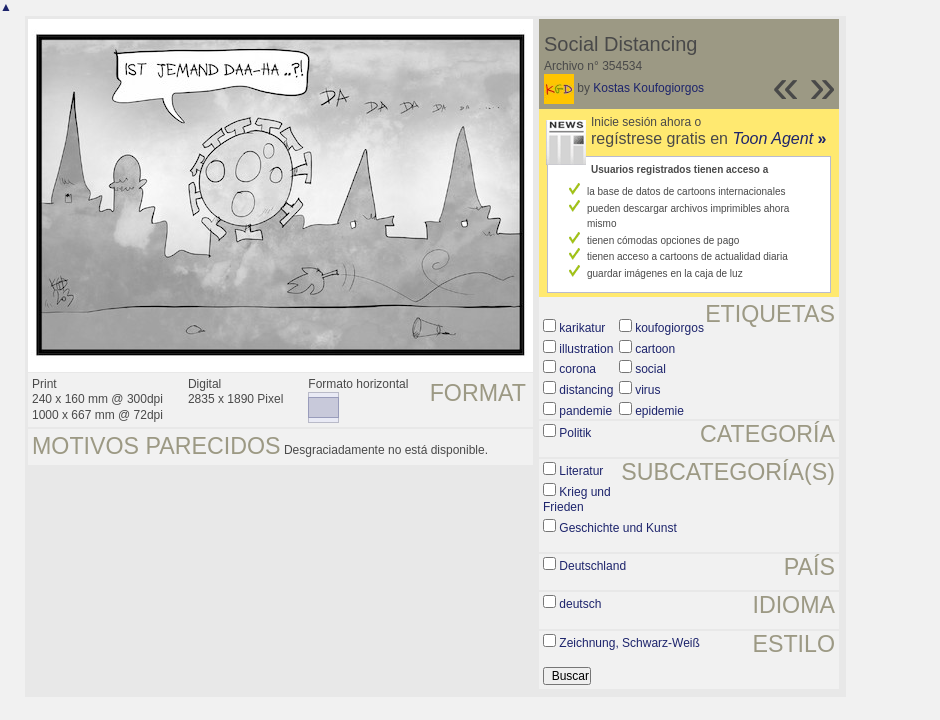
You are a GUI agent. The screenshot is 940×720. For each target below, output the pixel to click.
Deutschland (592, 566)
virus (647, 390)
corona (577, 369)
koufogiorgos (669, 328)
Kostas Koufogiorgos (648, 88)
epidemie (659, 411)
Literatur (581, 471)
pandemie (585, 411)
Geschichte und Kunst (617, 528)
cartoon (655, 349)
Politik (575, 433)
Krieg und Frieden (577, 500)
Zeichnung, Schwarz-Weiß (629, 643)
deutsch (580, 604)
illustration (586, 349)
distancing (586, 390)
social (650, 369)
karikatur (582, 328)
